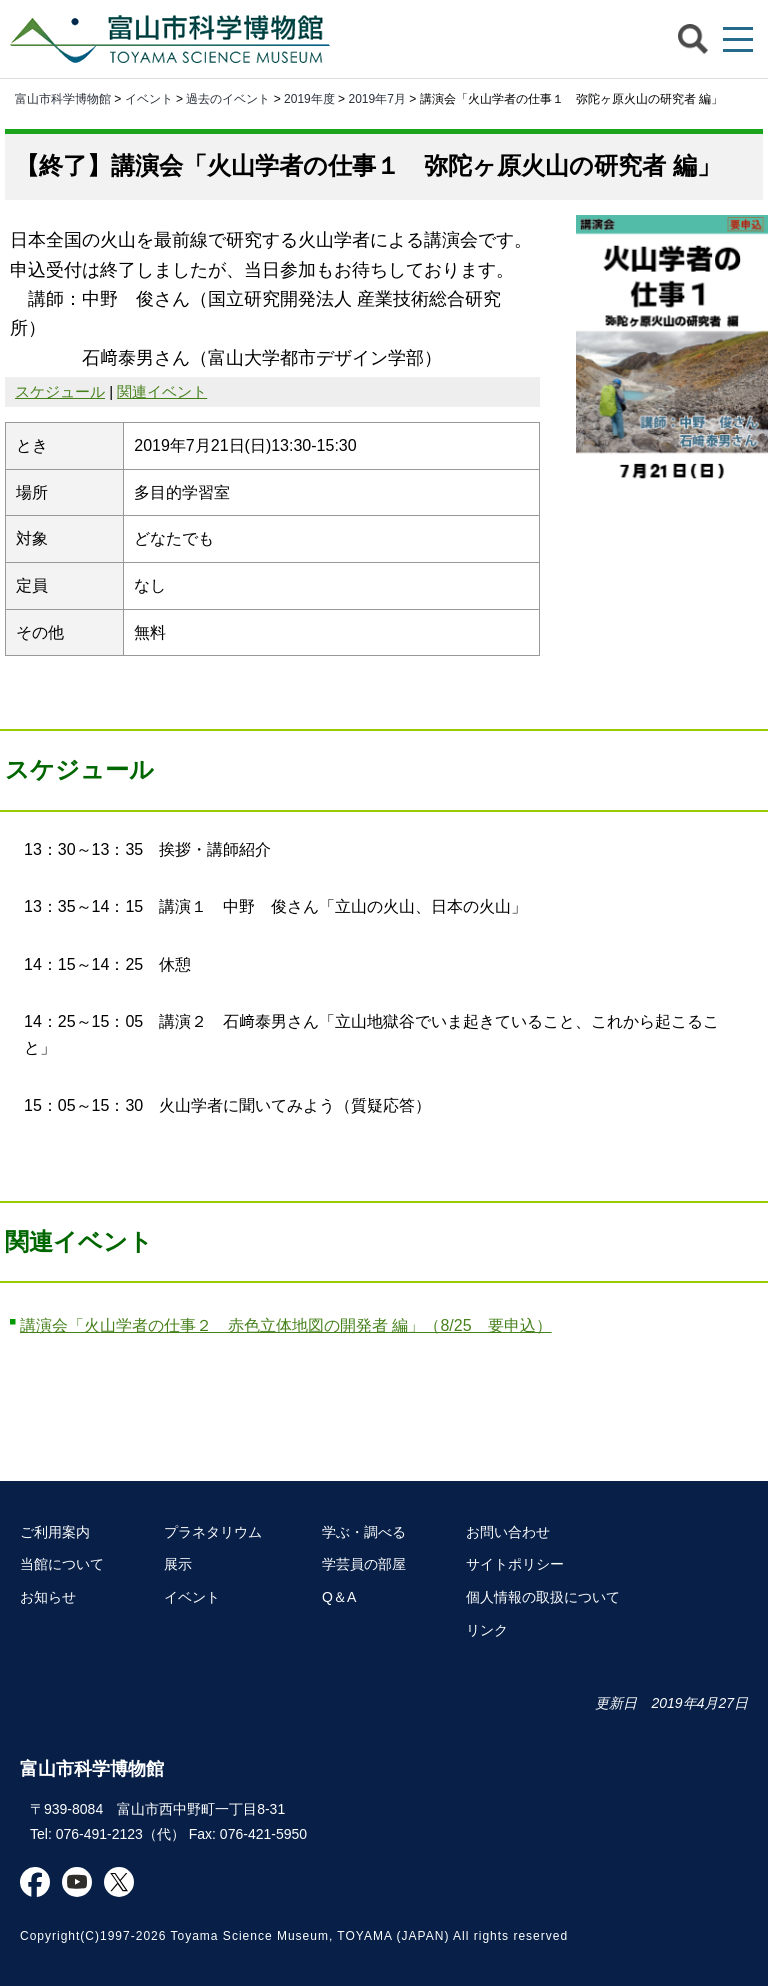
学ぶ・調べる (364, 1532)
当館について (62, 1564)
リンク (487, 1630)
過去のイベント (228, 99)
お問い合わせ (508, 1532)
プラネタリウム (213, 1532)
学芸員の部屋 (364, 1564)
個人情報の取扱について (543, 1597)
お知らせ (48, 1597)
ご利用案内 (55, 1532)
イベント (149, 99)
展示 (178, 1564)
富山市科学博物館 (175, 39)
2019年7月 (376, 99)
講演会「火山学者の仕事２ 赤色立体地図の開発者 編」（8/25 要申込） (286, 1325)
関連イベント (162, 391)
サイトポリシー (515, 1564)
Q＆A (339, 1597)
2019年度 (309, 99)
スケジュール (60, 391)
